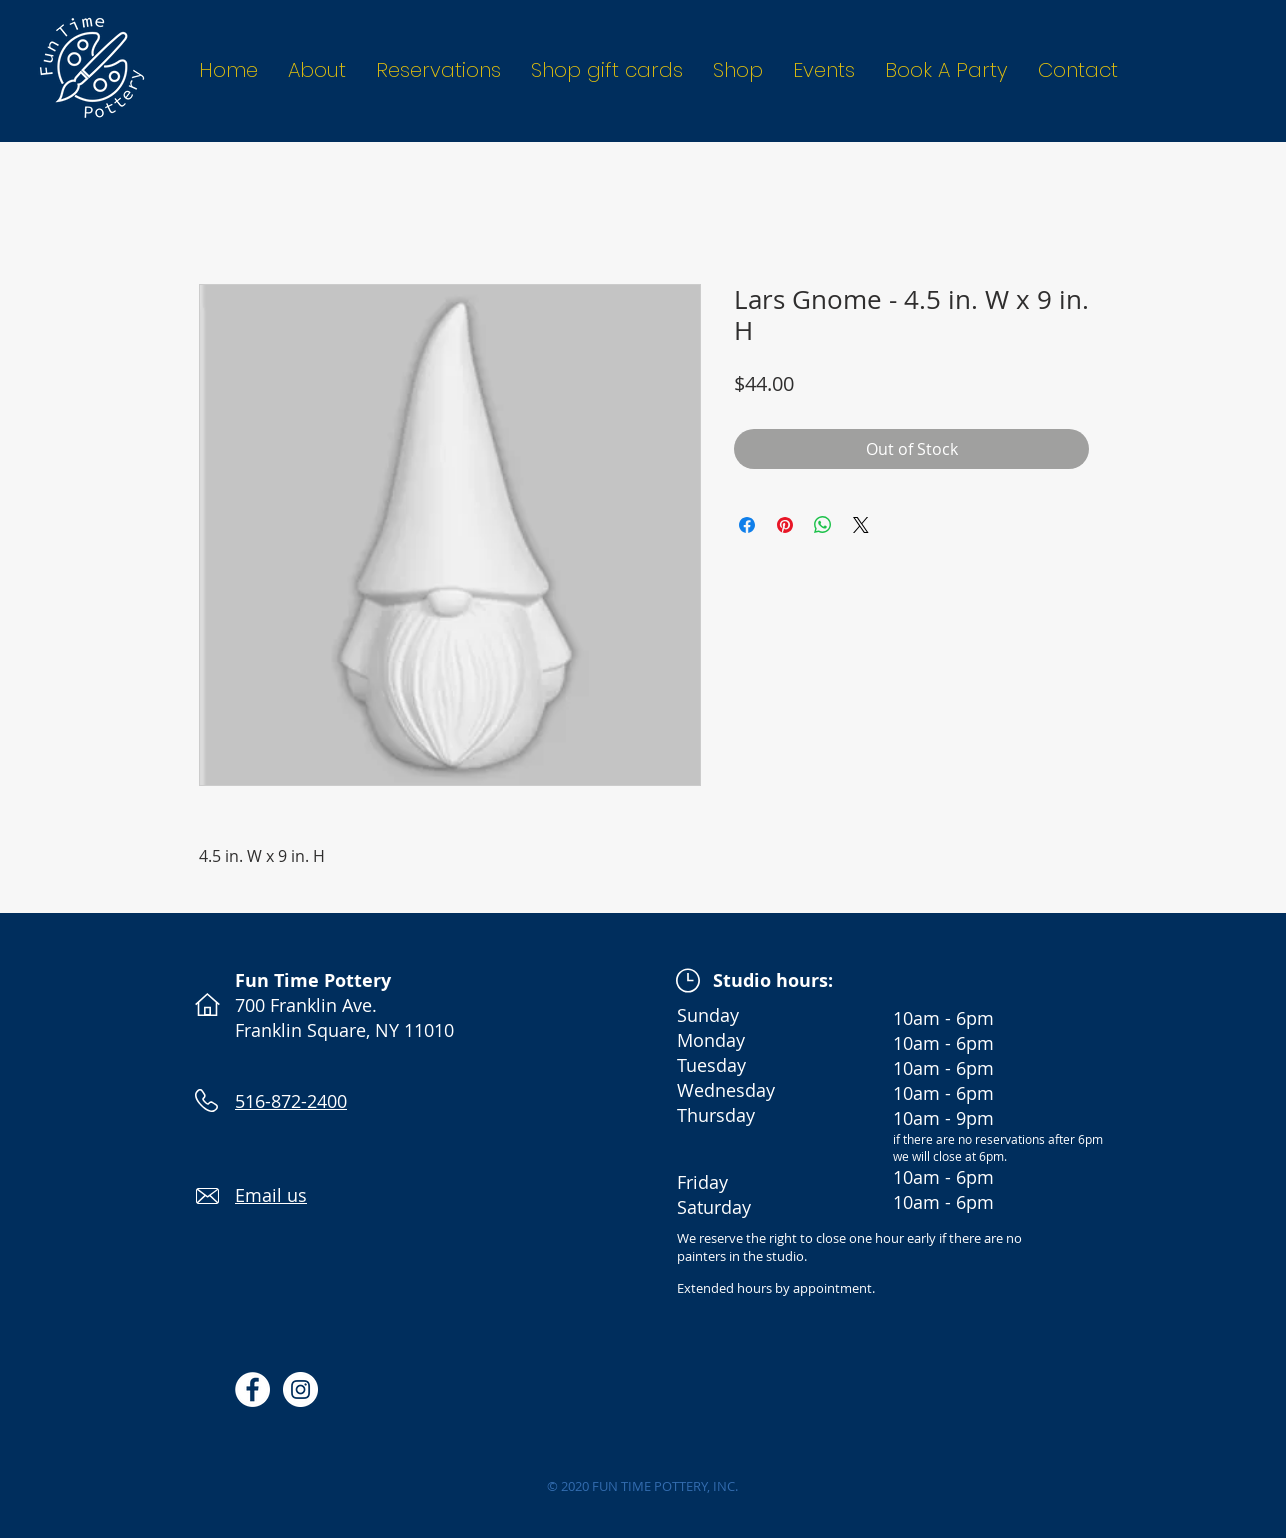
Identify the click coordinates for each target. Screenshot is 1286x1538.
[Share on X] (861, 525)
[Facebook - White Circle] (252, 1389)
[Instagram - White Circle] (300, 1389)
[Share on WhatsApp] (823, 525)
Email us (271, 1195)
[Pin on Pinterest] (785, 525)
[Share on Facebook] (747, 525)
